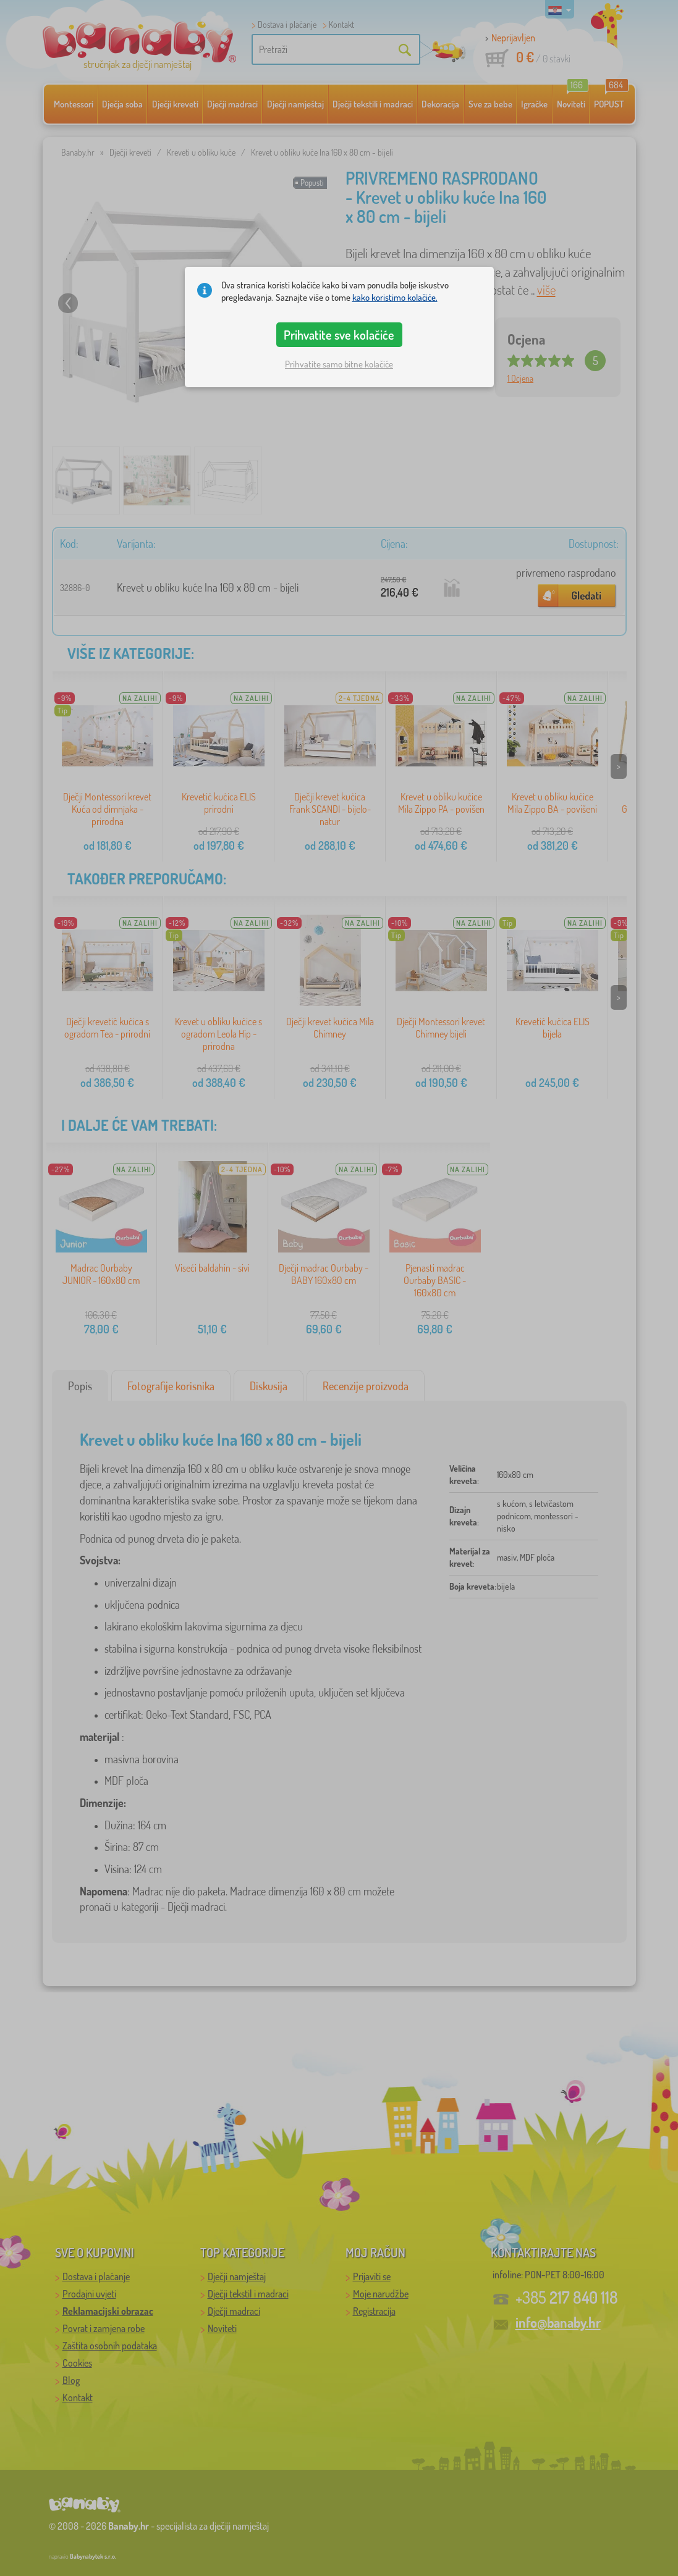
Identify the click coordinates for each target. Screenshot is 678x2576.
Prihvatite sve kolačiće (339, 335)
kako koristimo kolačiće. (395, 297)
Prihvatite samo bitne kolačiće (339, 364)
